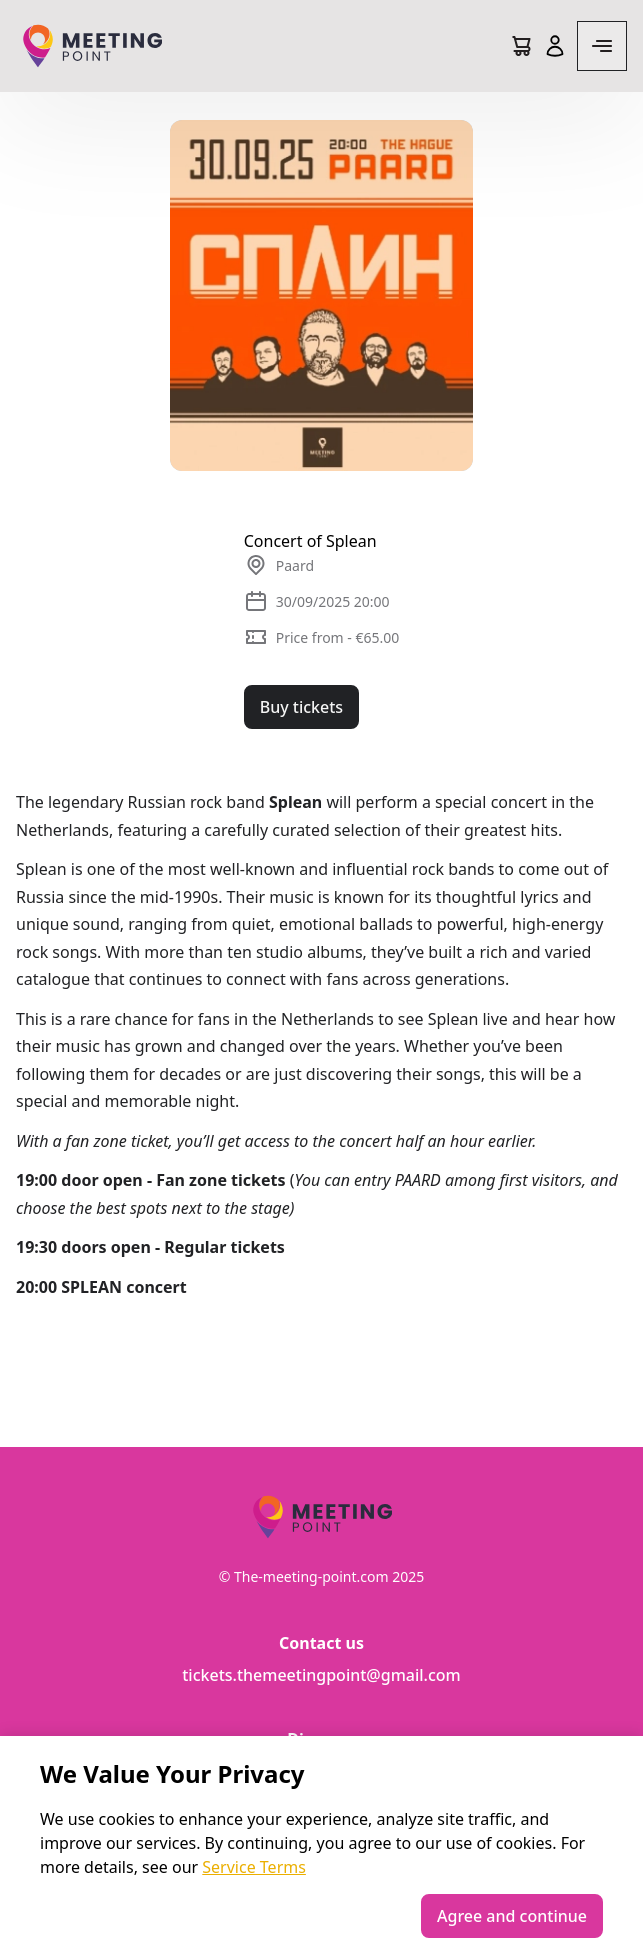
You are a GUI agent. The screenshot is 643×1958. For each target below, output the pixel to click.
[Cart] (521, 46)
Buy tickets (301, 707)
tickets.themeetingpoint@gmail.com (321, 1675)
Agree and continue (512, 1916)
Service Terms (254, 1867)
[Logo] (91, 46)
